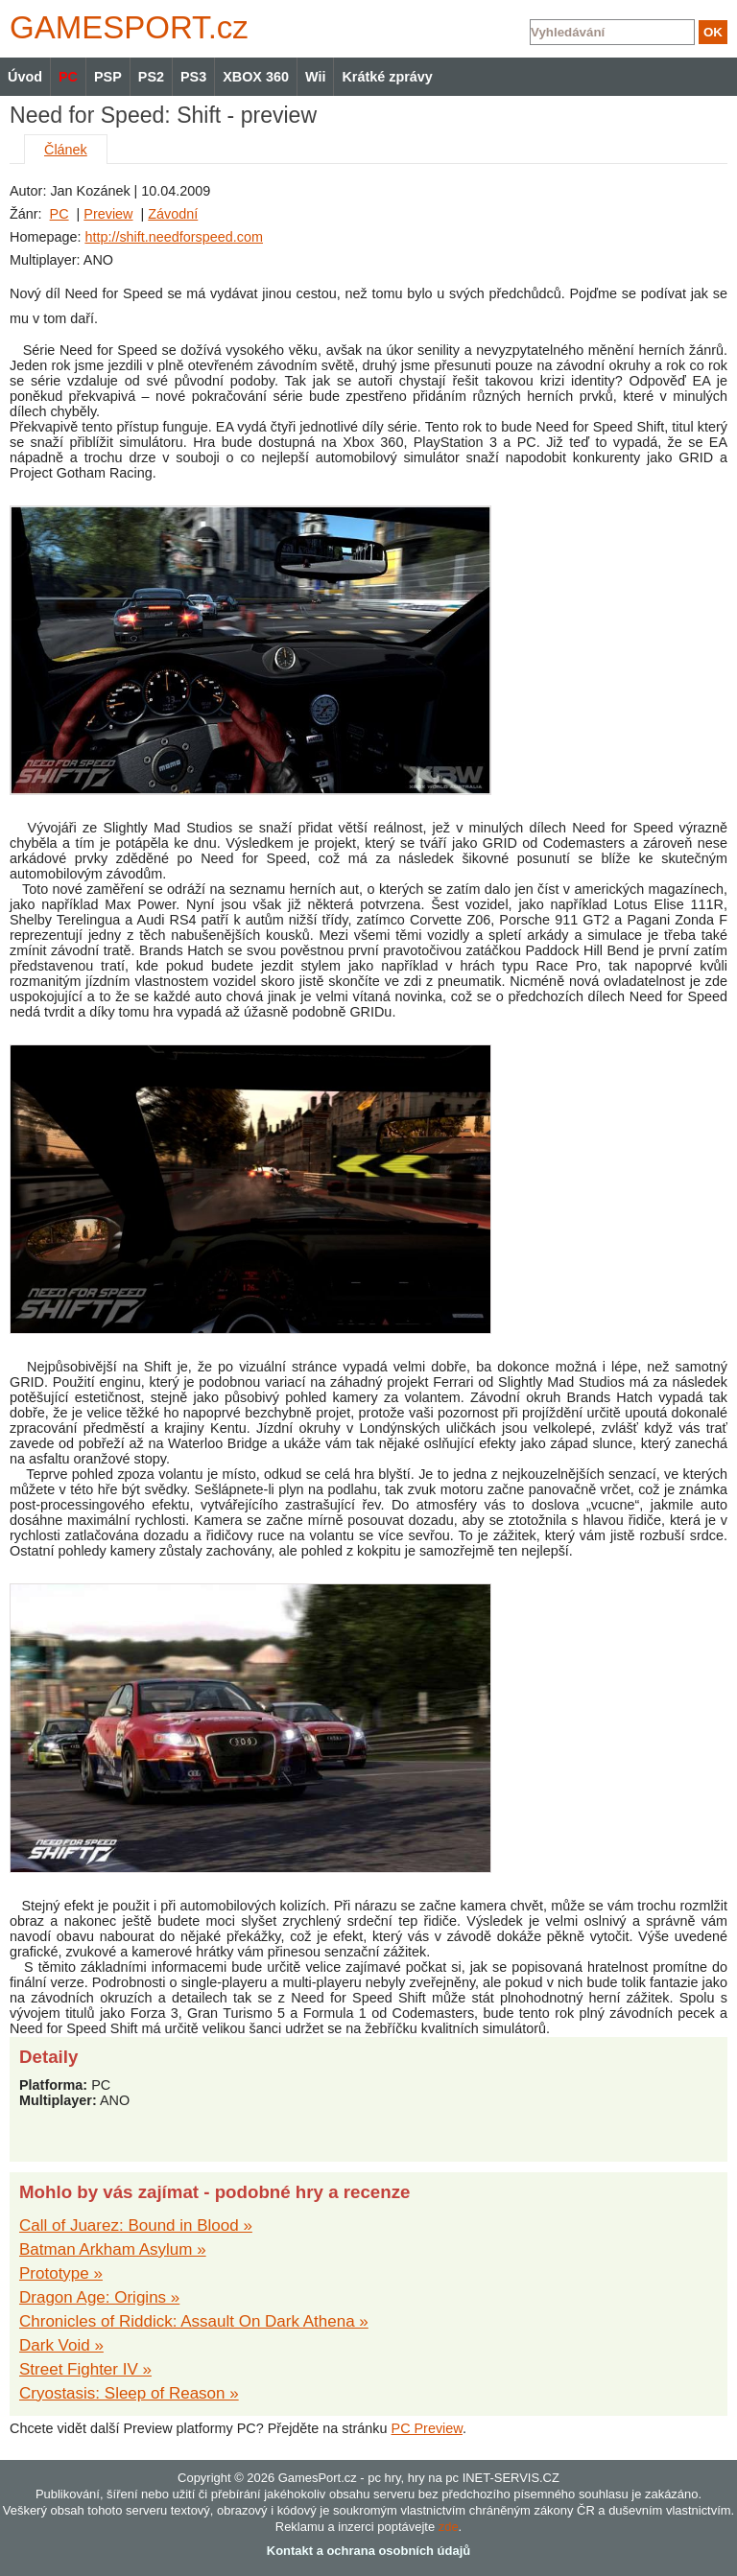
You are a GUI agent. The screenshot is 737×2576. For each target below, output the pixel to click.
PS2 (151, 76)
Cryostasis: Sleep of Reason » (129, 2393)
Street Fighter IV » (85, 2369)
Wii (315, 76)
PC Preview (427, 2428)
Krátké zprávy (387, 76)
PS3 (193, 76)
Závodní (173, 214)
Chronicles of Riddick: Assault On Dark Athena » (193, 2321)
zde (449, 2526)
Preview (107, 214)
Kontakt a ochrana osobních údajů (368, 2550)
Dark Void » (61, 2345)
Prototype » (61, 2273)
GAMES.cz (125, 27)
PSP (108, 76)
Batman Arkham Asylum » (112, 2249)
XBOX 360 (256, 76)
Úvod (25, 76)
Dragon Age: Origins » (99, 2297)
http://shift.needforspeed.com (173, 237)
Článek (65, 149)
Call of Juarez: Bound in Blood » (135, 2225)
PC (59, 214)
